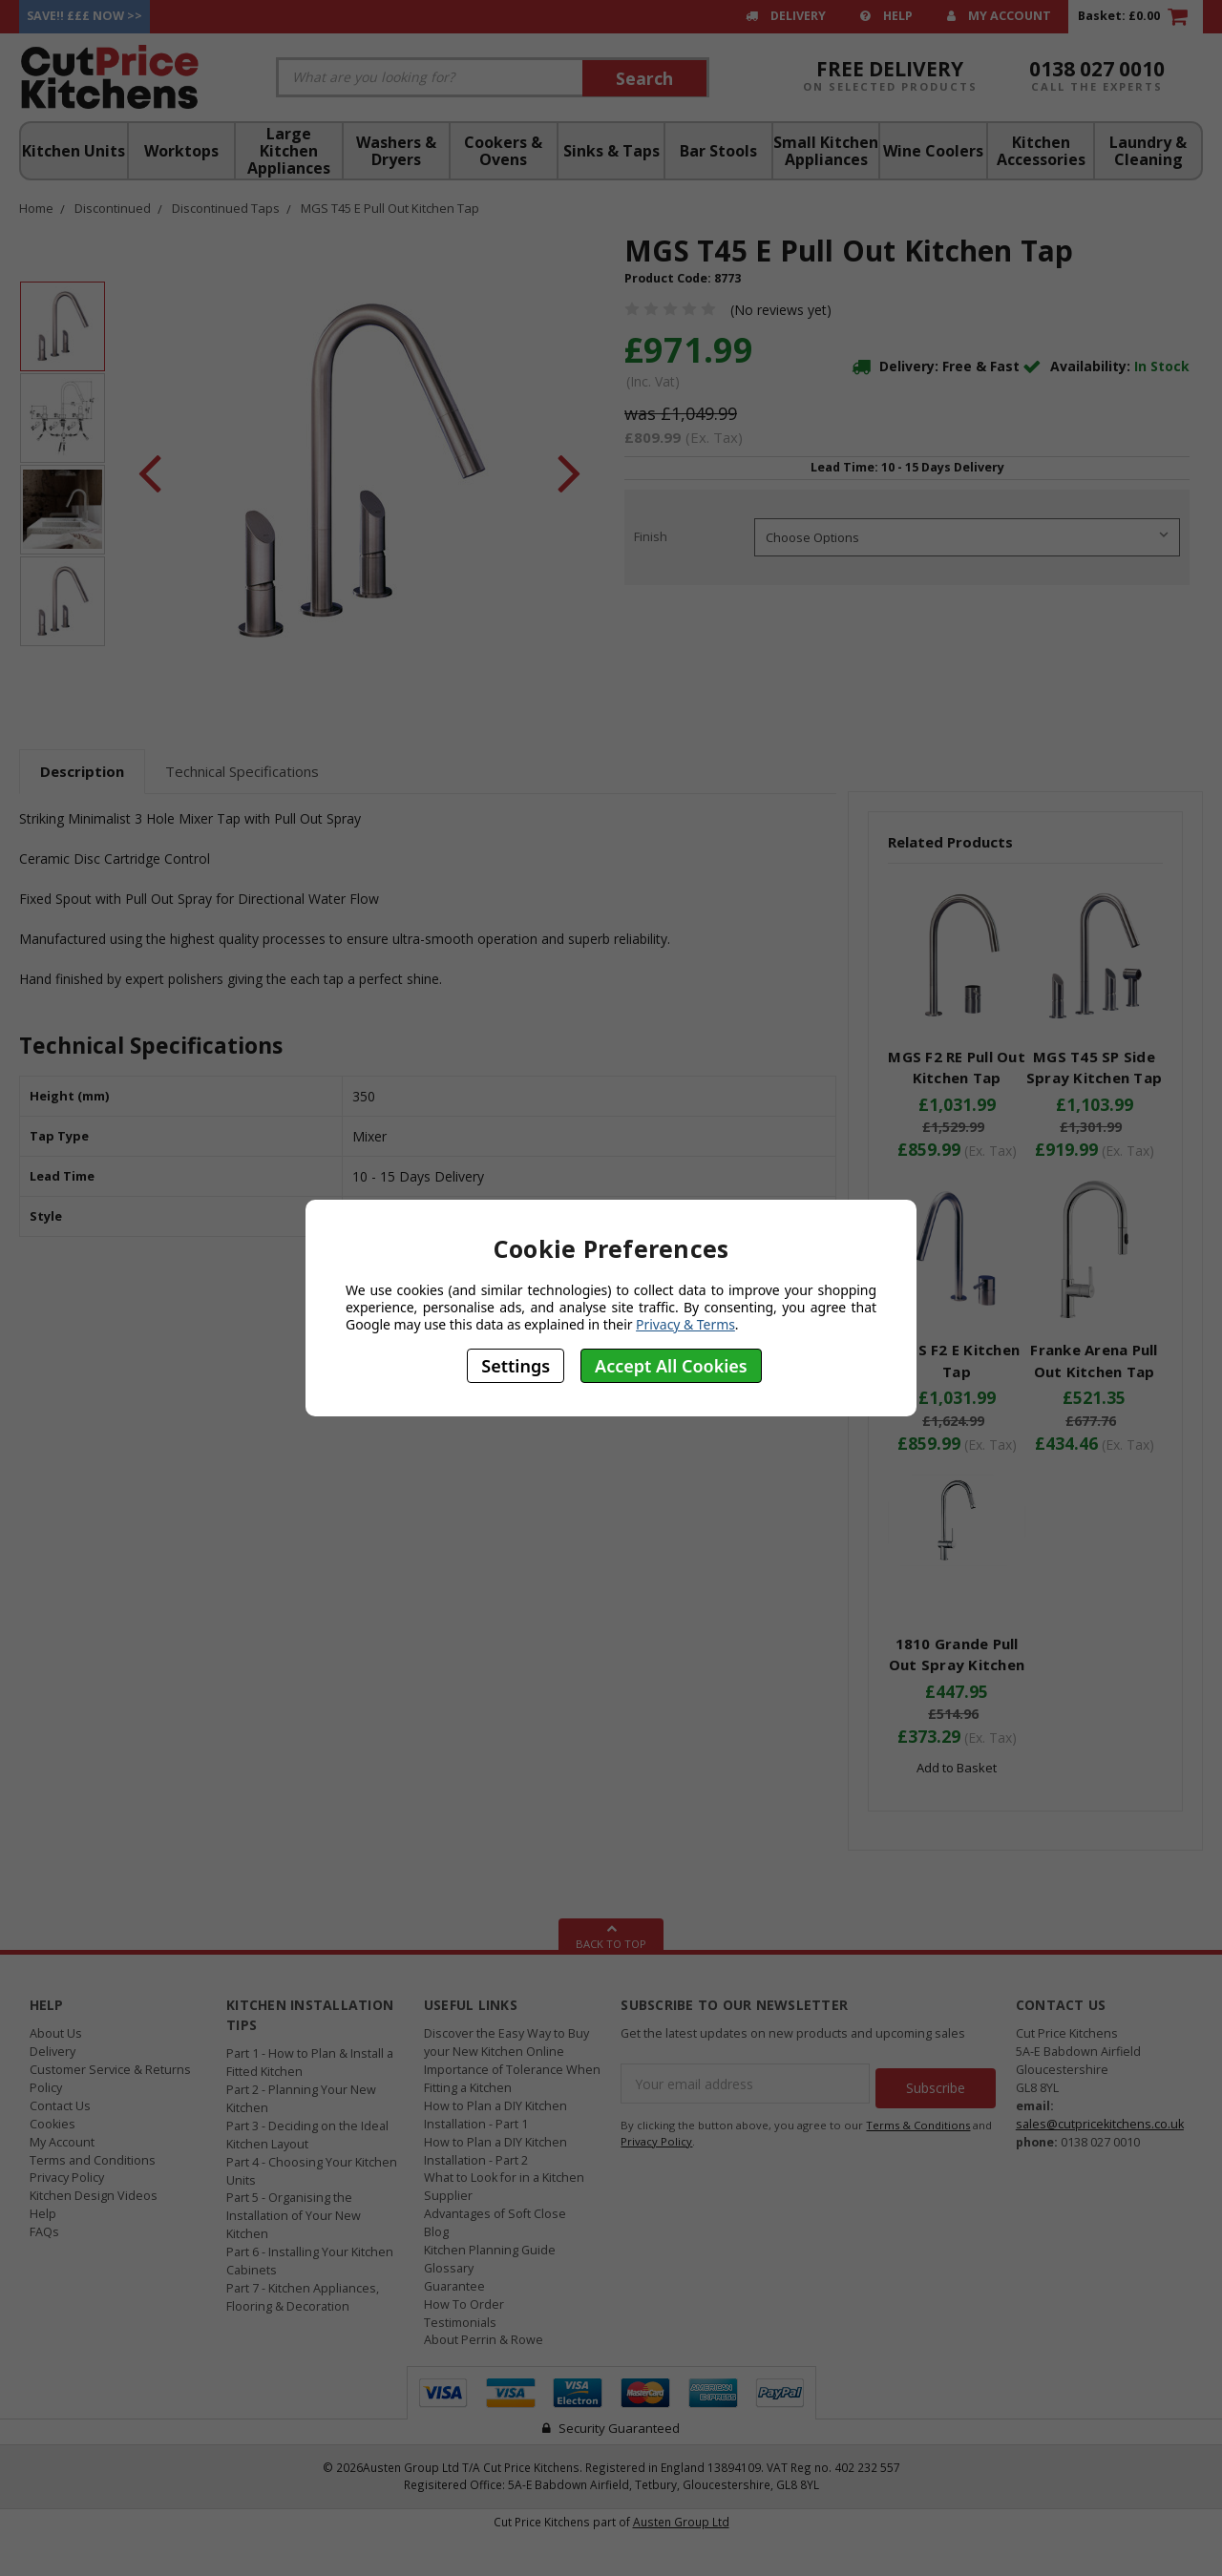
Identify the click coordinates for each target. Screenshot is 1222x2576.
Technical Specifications (242, 771)
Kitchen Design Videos (94, 2196)
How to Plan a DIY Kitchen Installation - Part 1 (495, 2115)
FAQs (44, 2232)
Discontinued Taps (226, 208)
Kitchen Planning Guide (490, 2250)
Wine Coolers (933, 150)
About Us (56, 2033)
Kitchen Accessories (1041, 151)
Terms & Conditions (918, 2120)
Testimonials (460, 2322)
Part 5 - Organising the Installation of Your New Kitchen (293, 2215)
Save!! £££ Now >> (84, 16)
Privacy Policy (67, 2177)
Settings (515, 1365)
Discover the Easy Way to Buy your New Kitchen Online (506, 2042)
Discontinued (112, 208)
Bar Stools (718, 150)
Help (886, 16)
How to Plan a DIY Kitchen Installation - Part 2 (495, 2151)
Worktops (181, 150)
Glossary (449, 2268)
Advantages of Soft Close (495, 2214)
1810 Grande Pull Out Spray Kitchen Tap (956, 1665)
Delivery (786, 16)
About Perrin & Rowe (483, 2340)
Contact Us (60, 2106)
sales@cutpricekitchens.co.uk (1100, 2124)
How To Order (464, 2304)
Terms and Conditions (93, 2160)
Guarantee (454, 2286)
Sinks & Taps (611, 150)
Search (644, 78)
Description (82, 771)
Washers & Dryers (396, 151)
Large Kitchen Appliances (288, 151)
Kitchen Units (73, 150)
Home (36, 208)
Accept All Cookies (671, 1365)
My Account (999, 16)
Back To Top (611, 1934)
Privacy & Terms (685, 1324)
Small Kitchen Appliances (825, 151)
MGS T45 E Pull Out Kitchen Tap (390, 208)
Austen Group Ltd (681, 2521)
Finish (650, 536)
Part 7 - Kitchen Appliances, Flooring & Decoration (302, 2297)
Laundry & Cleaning (1148, 151)
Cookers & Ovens (503, 151)
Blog (436, 2232)
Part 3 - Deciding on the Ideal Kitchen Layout (307, 2135)
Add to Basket (956, 1767)
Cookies (52, 2124)
